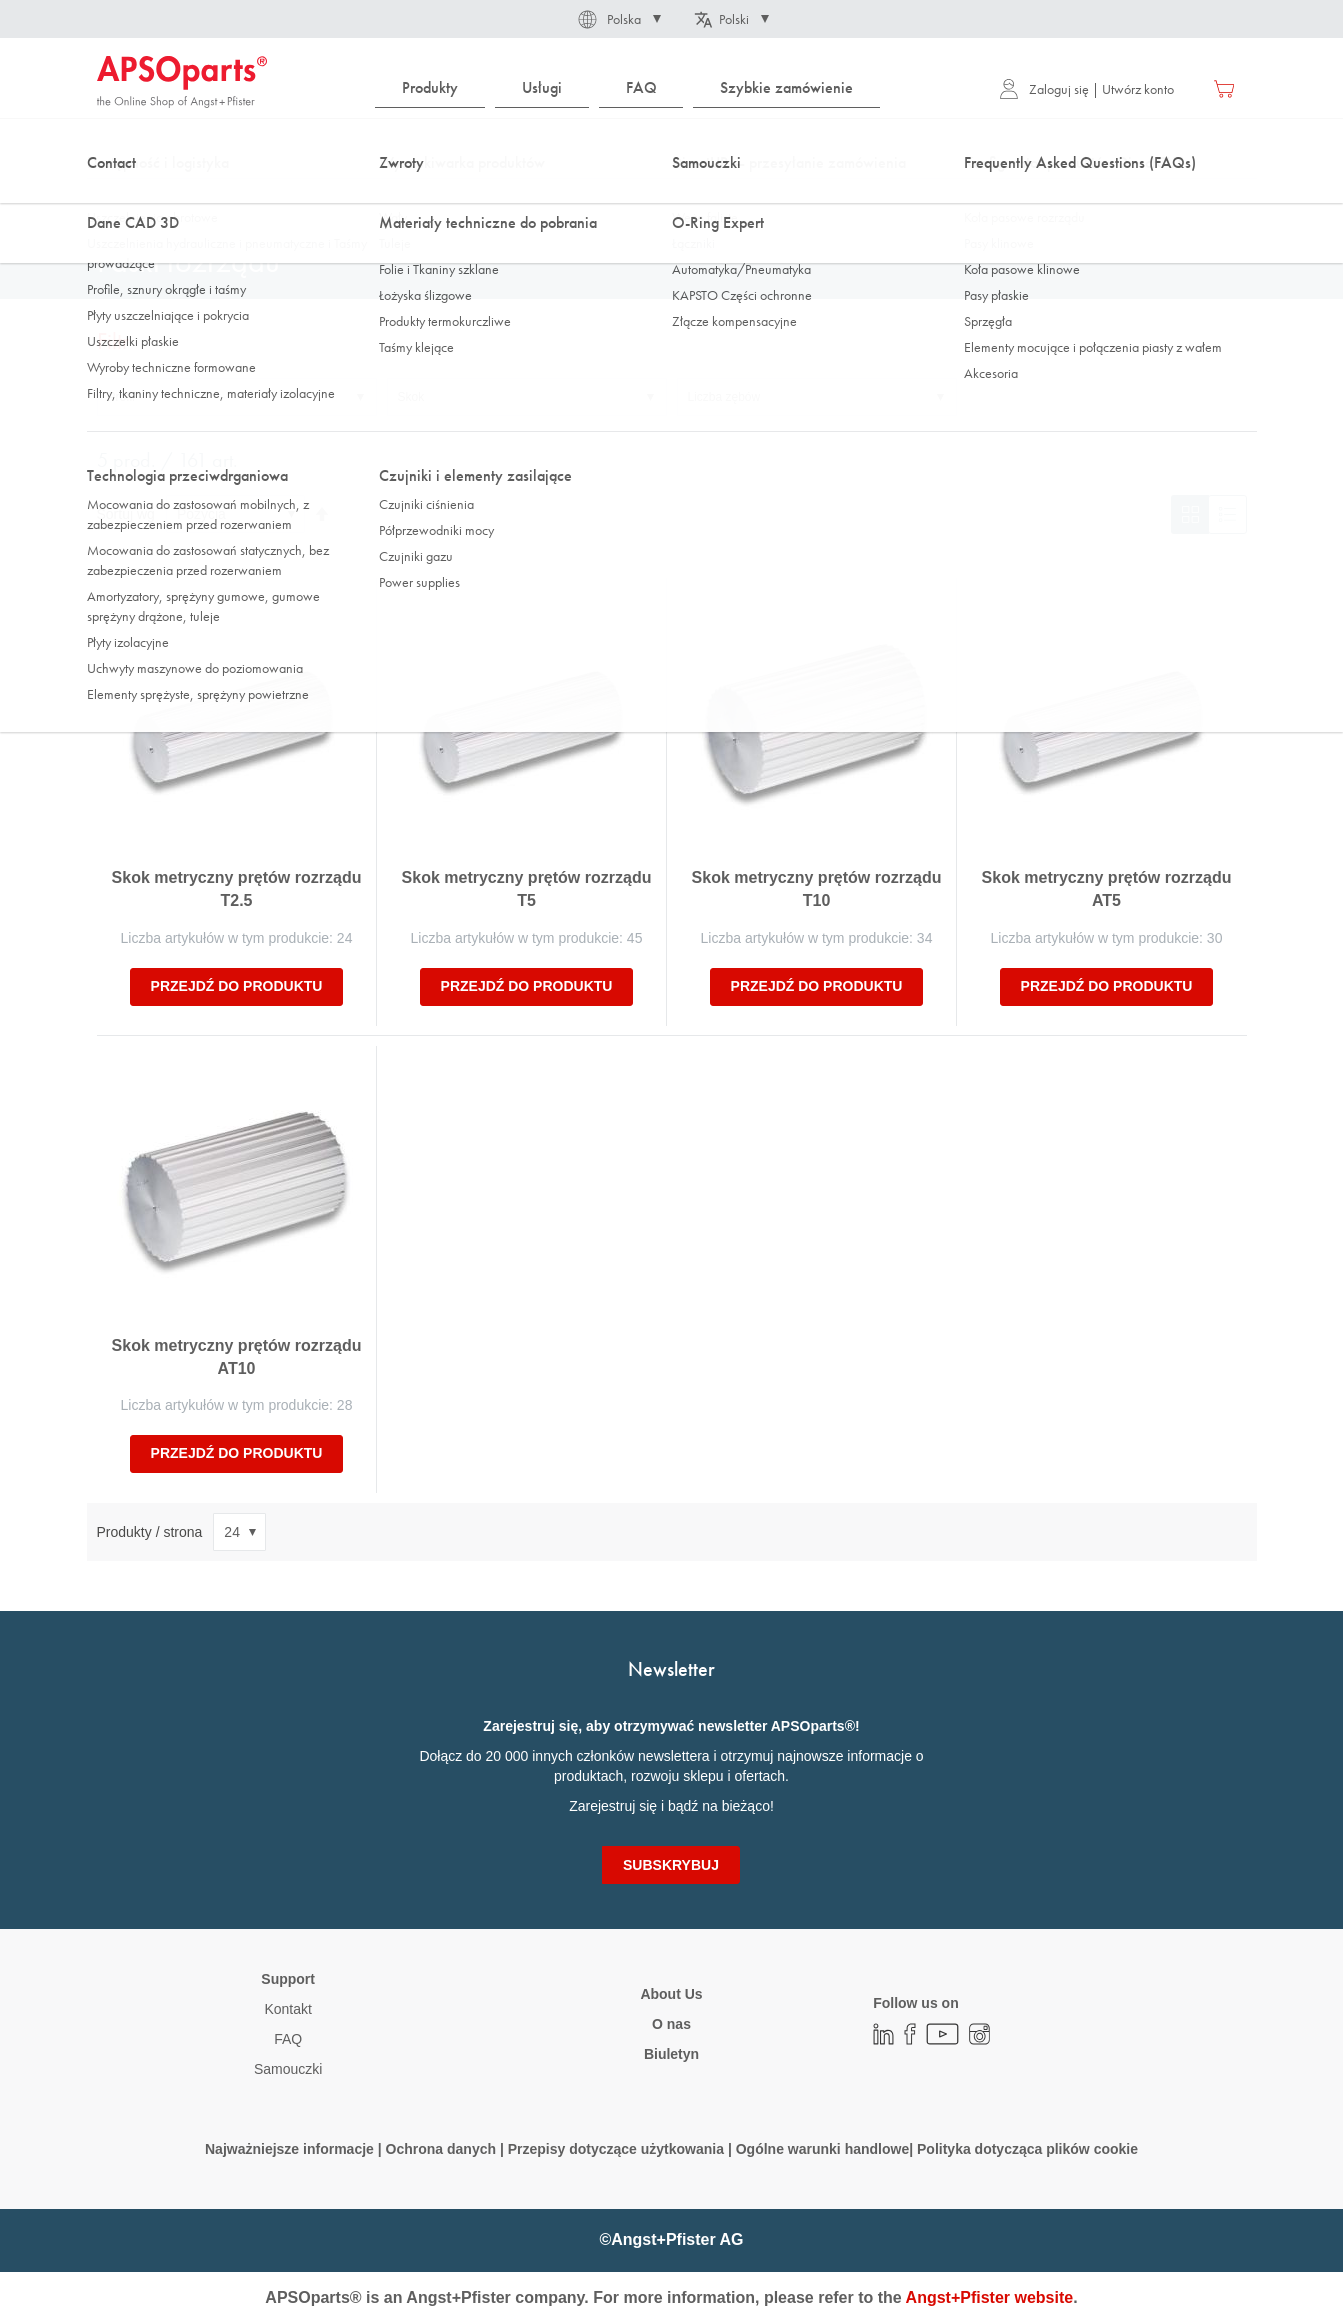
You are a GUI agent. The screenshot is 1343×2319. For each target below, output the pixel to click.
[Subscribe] (671, 1865)
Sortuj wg (126, 514)
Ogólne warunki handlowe (822, 2149)
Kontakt (287, 2009)
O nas (671, 2024)
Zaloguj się (1044, 89)
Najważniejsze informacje (289, 2149)
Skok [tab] (411, 397)
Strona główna (135, 199)
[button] (618, 19)
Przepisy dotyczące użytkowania (616, 2149)
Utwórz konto (1138, 89)
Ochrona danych (441, 2149)
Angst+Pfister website (990, 2297)
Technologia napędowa (265, 199)
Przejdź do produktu (237, 986)
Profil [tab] (121, 397)
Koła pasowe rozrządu (416, 199)
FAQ (288, 2039)
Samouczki (288, 2069)
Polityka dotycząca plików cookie (1027, 2149)
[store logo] (182, 82)
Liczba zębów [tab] (724, 397)
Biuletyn (671, 2054)
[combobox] (672, 147)
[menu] (632, 88)
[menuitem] (430, 88)
